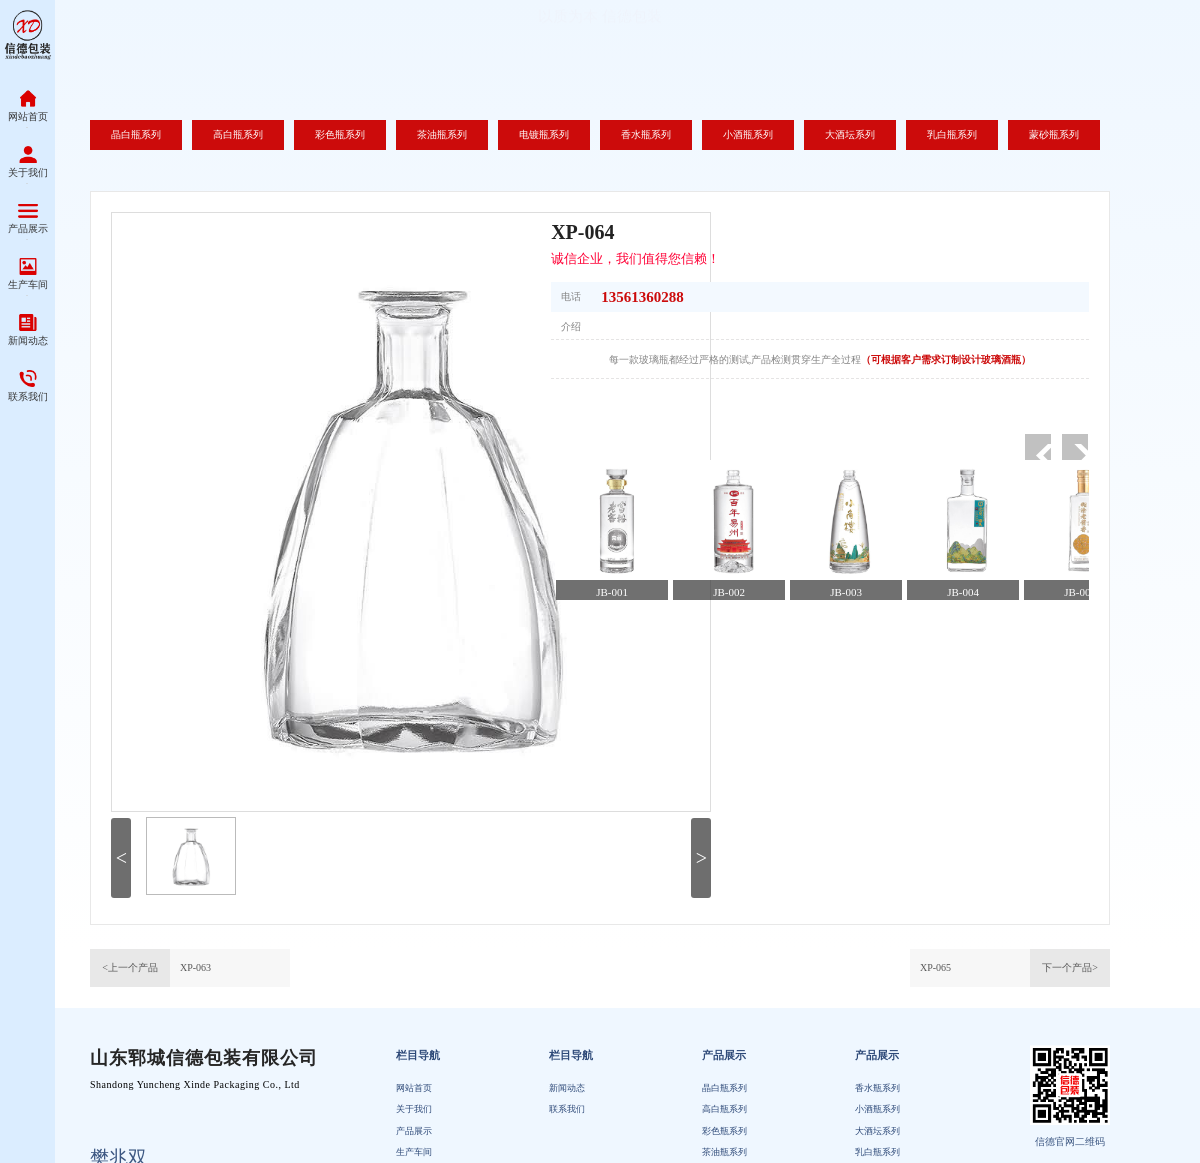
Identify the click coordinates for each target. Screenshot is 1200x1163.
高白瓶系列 (724, 1147)
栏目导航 (418, 1093)
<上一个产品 (130, 967)
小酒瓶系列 (877, 1147)
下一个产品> (1070, 967)
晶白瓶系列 (724, 1126)
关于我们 (414, 1147)
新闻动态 (567, 1126)
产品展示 (724, 1093)
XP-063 (195, 967)
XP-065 (935, 967)
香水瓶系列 (877, 1126)
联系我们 (567, 1147)
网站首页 (414, 1126)
